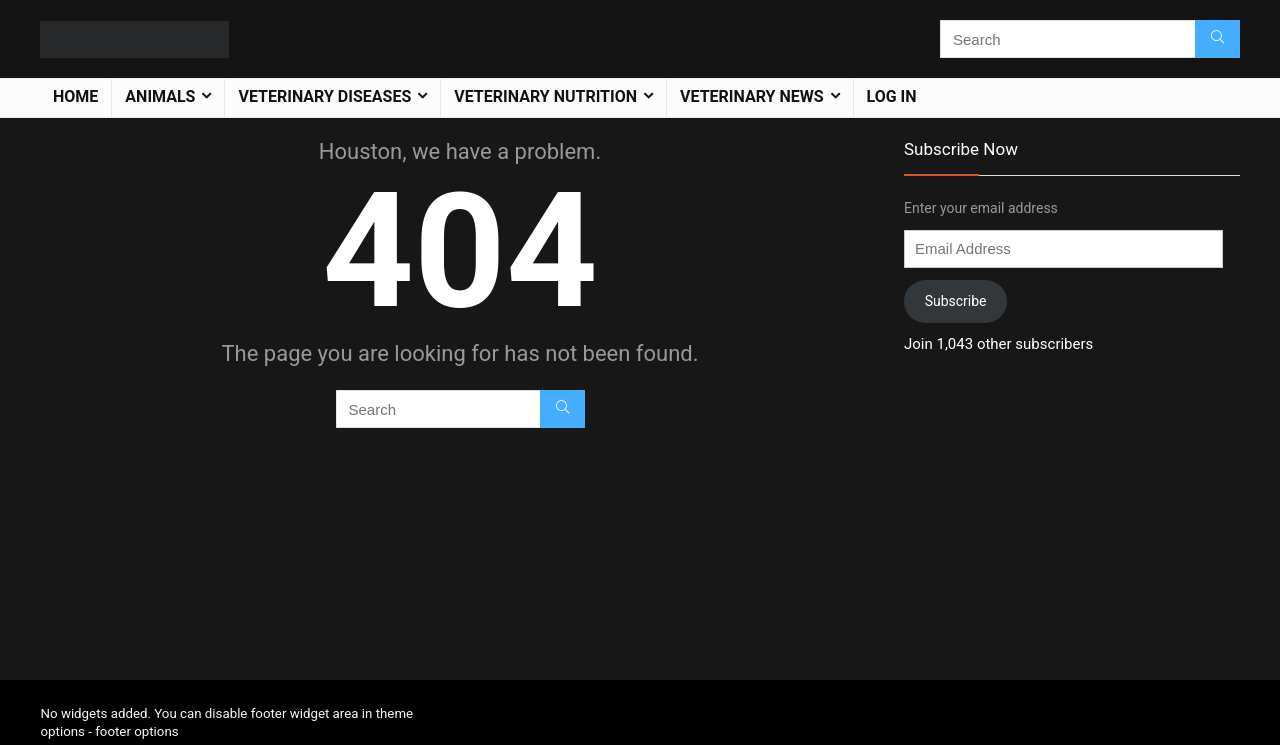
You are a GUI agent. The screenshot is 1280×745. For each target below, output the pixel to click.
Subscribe (956, 301)
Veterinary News (752, 96)
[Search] (1217, 39)
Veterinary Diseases (324, 96)
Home (75, 96)
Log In (892, 96)
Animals (160, 96)
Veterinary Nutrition (545, 96)
